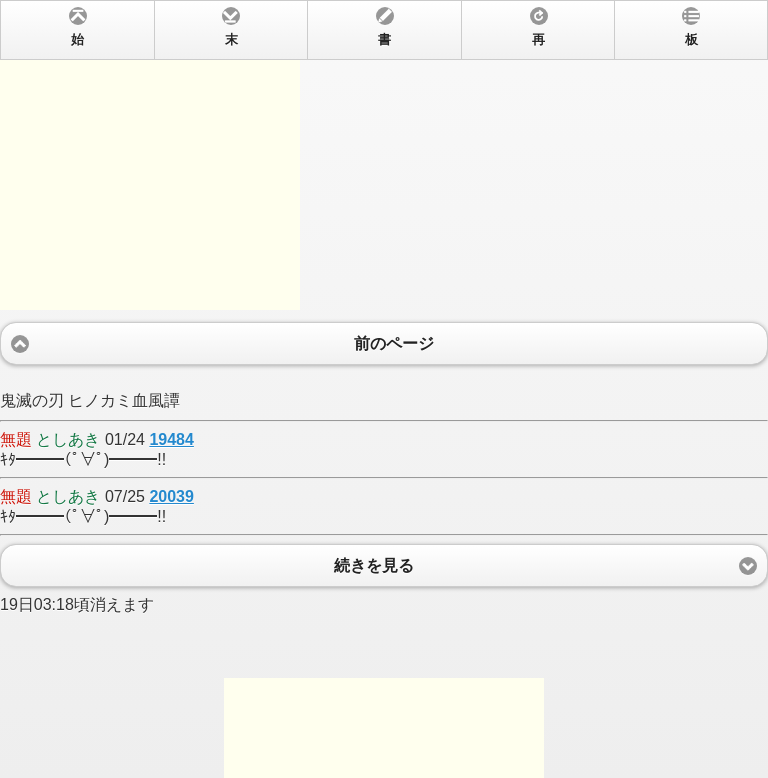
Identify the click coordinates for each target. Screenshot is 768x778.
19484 (171, 439)
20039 (171, 496)
